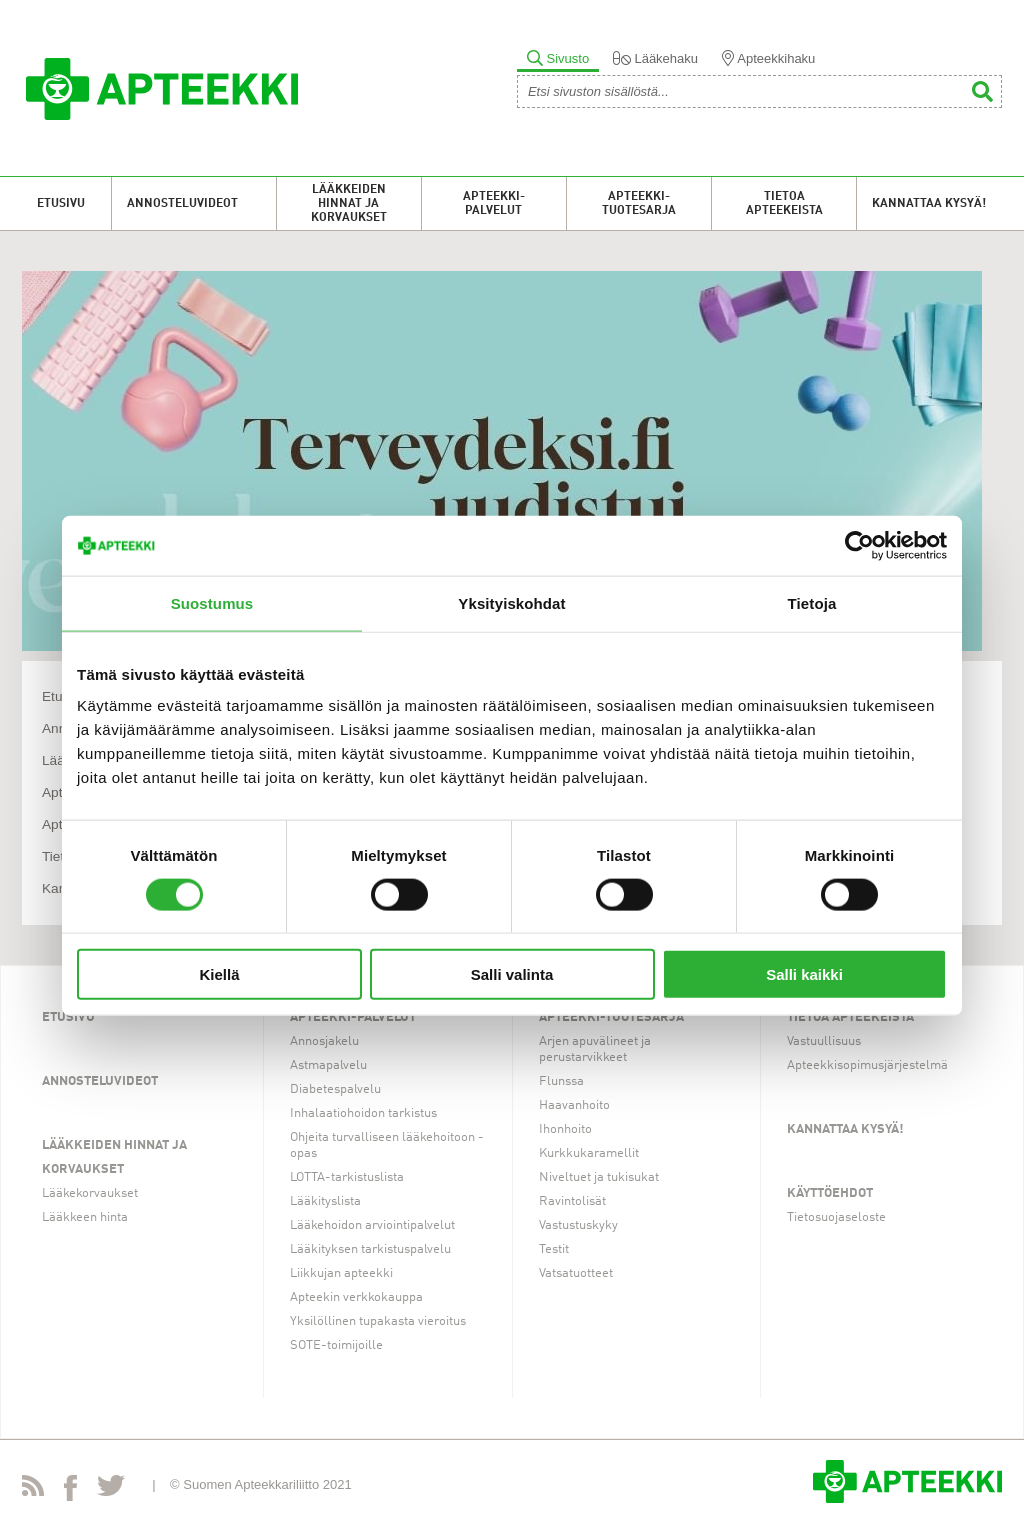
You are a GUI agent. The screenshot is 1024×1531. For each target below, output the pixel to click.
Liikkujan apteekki (341, 1273)
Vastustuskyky (578, 1225)
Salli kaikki (804, 974)
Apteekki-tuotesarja (639, 204)
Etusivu (61, 204)
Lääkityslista (325, 1201)
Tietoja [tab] (812, 602)
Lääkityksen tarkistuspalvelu (370, 1249)
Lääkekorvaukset (90, 1193)
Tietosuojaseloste (836, 1217)
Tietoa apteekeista (784, 204)
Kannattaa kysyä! (929, 204)
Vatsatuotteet (576, 1273)
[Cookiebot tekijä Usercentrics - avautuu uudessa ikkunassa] (859, 545)
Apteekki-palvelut (494, 204)
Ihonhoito (565, 1129)
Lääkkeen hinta (85, 1217)
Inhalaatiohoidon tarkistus (363, 1113)
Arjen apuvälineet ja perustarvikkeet (595, 1049)
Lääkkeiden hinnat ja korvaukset (349, 204)
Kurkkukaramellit (589, 1153)
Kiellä (219, 974)
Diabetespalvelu (335, 1089)
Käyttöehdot (830, 1193)
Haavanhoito (574, 1105)
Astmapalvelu (328, 1065)
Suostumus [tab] (212, 602)
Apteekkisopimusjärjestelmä (867, 1065)
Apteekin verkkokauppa (356, 1297)
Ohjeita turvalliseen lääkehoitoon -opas (387, 1145)
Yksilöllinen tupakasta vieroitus (378, 1321)
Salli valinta (512, 974)
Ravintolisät (572, 1201)
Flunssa (561, 1081)
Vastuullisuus (824, 1041)
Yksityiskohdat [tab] (511, 602)
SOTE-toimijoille (336, 1345)
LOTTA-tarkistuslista (347, 1177)
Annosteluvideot (182, 204)
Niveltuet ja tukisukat (599, 1177)
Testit (554, 1249)
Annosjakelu (324, 1041)
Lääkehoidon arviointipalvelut (372, 1225)
